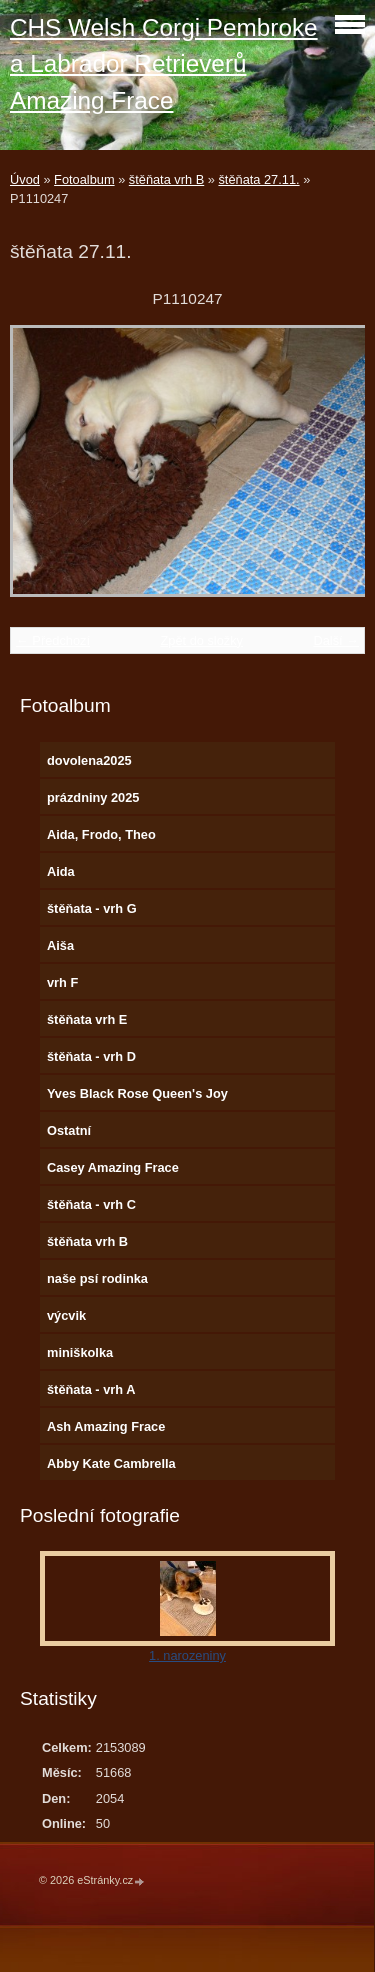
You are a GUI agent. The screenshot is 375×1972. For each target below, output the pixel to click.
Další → (336, 640)
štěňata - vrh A (91, 1389)
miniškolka (80, 1352)
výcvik (66, 1315)
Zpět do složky (201, 640)
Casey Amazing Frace (113, 1167)
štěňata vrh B (166, 179)
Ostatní (69, 1130)
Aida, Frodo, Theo (101, 834)
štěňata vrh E (87, 1019)
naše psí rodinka (97, 1278)
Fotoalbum (84, 179)
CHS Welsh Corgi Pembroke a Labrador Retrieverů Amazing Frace (164, 64)
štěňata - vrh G (92, 908)
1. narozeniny (187, 1655)
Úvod (25, 179)
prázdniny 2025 (93, 797)
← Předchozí (53, 640)
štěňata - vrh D (91, 1056)
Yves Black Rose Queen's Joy (137, 1093)
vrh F (62, 982)
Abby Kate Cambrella (111, 1463)
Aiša (60, 945)
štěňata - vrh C (91, 1204)
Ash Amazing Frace (106, 1426)
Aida (61, 871)
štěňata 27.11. (258, 179)
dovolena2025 (89, 760)
